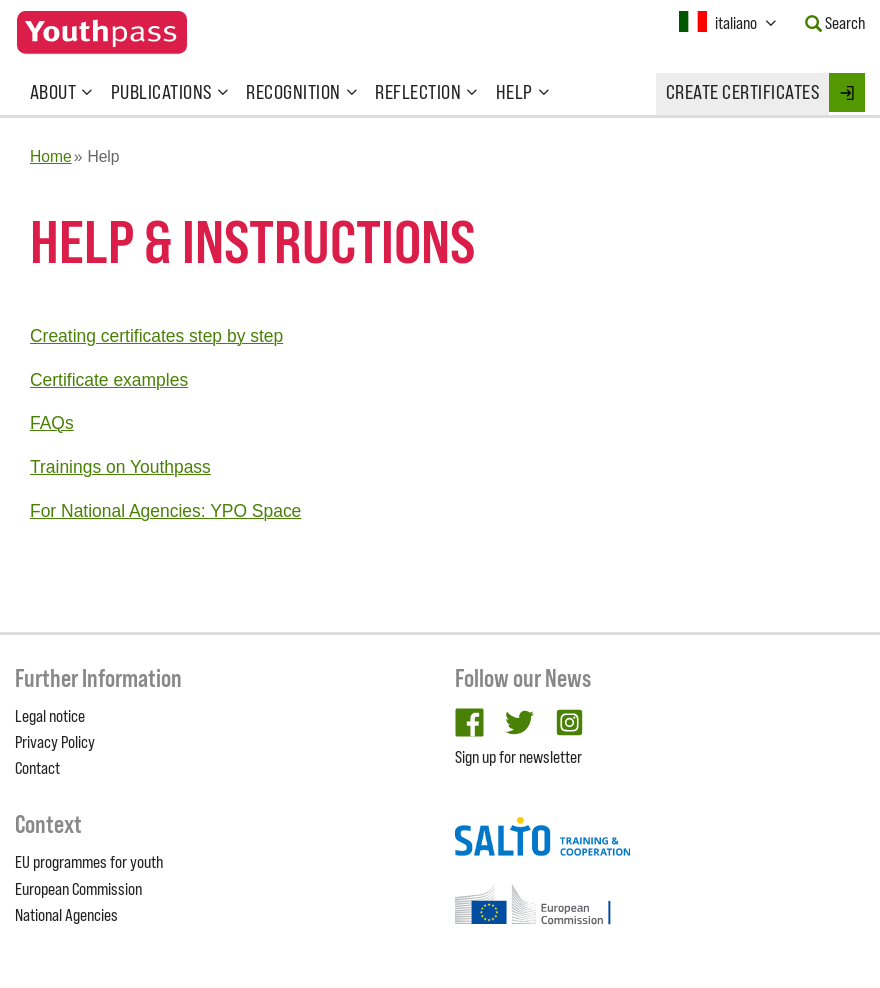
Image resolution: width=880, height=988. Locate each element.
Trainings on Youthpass (120, 467)
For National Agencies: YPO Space (165, 511)
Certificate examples (109, 380)
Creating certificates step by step (156, 336)
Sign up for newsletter (518, 757)
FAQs (52, 423)
